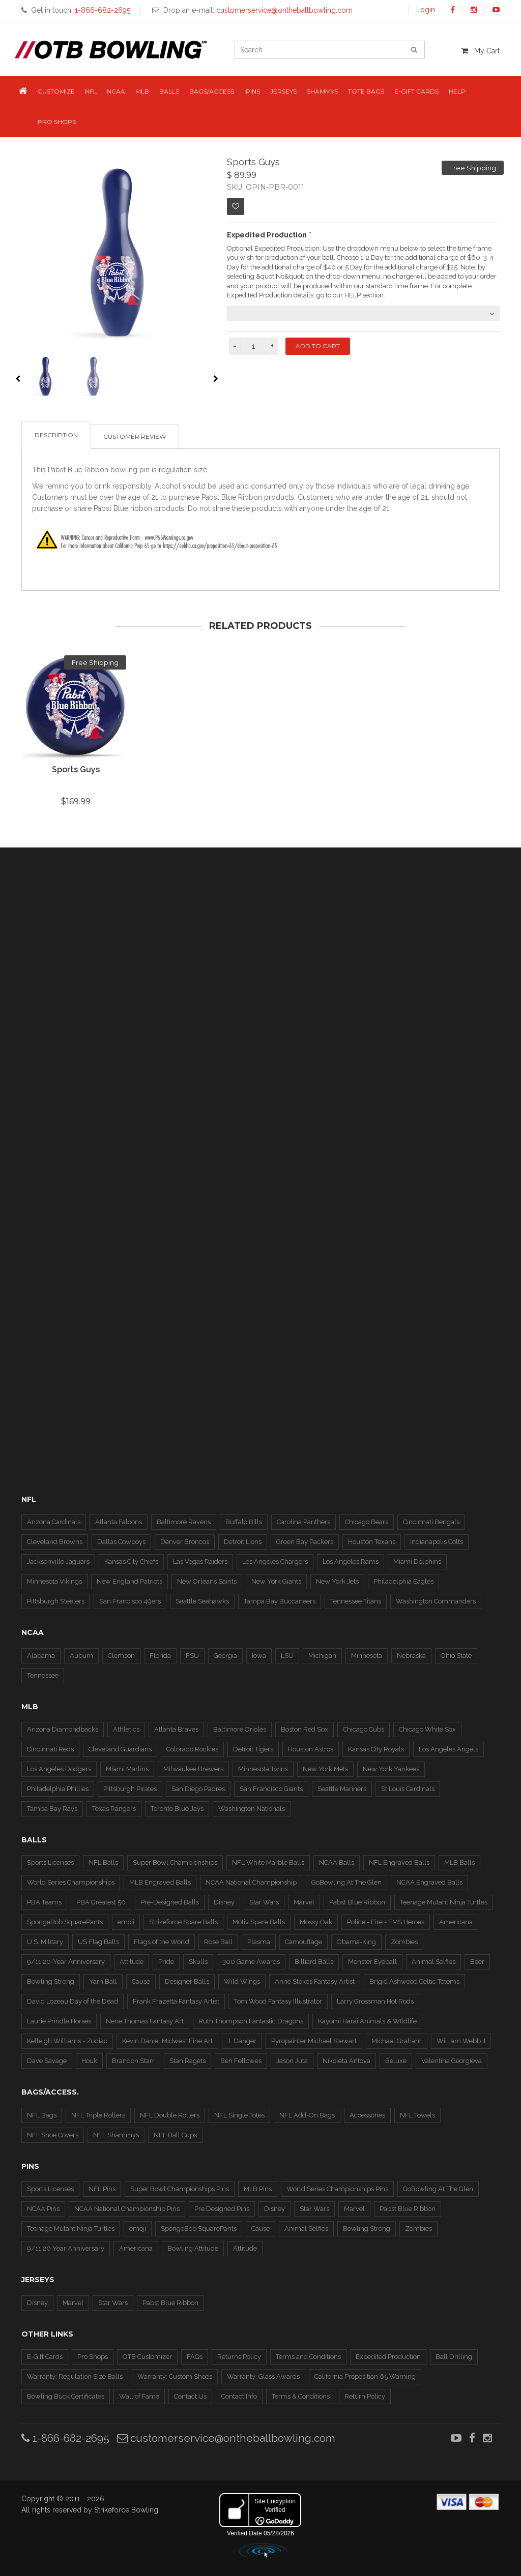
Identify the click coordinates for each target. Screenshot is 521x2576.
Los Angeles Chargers (275, 1561)
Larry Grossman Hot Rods (375, 2001)
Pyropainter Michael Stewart (314, 2041)
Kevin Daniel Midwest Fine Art (167, 2041)
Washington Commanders (436, 1601)
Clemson (121, 1655)
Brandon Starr (133, 2061)
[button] (23, 91)
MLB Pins (258, 2189)
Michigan (322, 1655)
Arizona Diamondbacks (62, 1729)
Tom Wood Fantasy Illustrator (278, 2001)
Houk (89, 2061)
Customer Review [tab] (134, 436)
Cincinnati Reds (50, 1749)
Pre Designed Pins (221, 2209)
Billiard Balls (314, 1961)
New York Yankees (391, 1769)
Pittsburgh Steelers (55, 1601)
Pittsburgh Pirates (130, 1789)
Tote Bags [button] (366, 91)
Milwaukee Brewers (193, 1769)
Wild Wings (242, 1981)
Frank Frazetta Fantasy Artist (176, 2001)
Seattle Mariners (341, 1789)
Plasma (258, 1942)
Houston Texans (371, 1541)
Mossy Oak (316, 1922)
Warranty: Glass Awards (263, 2376)
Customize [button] (56, 91)
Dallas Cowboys (121, 1541)
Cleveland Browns (54, 1541)
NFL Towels (417, 2115)
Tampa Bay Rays (52, 1808)
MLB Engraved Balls (160, 1882)
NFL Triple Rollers (98, 2115)
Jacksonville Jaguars (58, 1561)
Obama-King (356, 1942)
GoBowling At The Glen (346, 1882)
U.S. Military (45, 1942)
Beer (477, 1961)
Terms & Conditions (301, 2396)
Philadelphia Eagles (403, 1581)
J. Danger (241, 2041)
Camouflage (303, 1942)
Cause (141, 1981)
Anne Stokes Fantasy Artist (315, 1981)
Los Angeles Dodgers (59, 1769)
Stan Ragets (187, 2061)
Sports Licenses (50, 1862)
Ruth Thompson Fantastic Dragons (250, 2021)
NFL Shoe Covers (52, 2135)
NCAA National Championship (251, 1882)
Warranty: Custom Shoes (174, 2376)
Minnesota (366, 1655)
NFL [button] (91, 91)
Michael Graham (396, 2041)
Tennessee (43, 1675)
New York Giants (276, 1581)
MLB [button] (142, 91)
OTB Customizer (147, 2356)
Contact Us (190, 2396)
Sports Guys (76, 769)
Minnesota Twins (263, 1769)
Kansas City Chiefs (131, 1561)
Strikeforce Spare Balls (183, 1922)
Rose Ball (218, 1942)
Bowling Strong (50, 1981)
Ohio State (456, 1655)
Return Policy (364, 2396)
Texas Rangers (114, 1808)
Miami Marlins (127, 1769)
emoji (126, 1922)
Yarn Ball (103, 1981)
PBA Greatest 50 (101, 1902)
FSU (192, 1655)
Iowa (259, 1655)
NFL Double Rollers (169, 2115)
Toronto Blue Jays (177, 1808)
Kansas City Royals (376, 1749)
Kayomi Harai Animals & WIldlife (367, 2021)
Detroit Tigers (253, 1749)
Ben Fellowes (241, 2061)
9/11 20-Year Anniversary (66, 1961)
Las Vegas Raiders (200, 1561)
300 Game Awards (251, 1961)
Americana (456, 1922)
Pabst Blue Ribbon (357, 1902)
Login (425, 10)
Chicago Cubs (363, 1729)
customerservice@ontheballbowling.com (226, 2438)
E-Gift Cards (45, 2356)
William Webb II (461, 2041)
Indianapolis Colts (436, 1541)
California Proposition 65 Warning (365, 2376)
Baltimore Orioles (239, 1729)
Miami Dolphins (417, 1561)
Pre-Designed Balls (169, 1902)
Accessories (367, 2115)
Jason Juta (292, 2061)
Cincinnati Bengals (431, 1522)
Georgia (225, 1655)
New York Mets (325, 1769)
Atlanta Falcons (118, 1522)
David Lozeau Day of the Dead (72, 2001)
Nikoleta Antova (346, 2061)
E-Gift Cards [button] (416, 91)
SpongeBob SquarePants (65, 1922)
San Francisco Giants (271, 1789)
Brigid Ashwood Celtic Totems (414, 1981)
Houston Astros (310, 1749)
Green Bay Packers (304, 1541)
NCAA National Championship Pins (127, 2209)
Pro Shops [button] (57, 122)
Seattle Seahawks (202, 1601)
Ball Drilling (454, 2356)
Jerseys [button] (283, 91)
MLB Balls (459, 1862)
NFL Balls (103, 1862)
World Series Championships (70, 1882)
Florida (160, 1655)
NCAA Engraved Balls (429, 1882)
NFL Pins (102, 2189)
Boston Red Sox (304, 1729)
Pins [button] (253, 91)
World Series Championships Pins (337, 2189)
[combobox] (363, 313)
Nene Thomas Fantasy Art (145, 2021)
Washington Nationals (251, 1808)
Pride (166, 1961)
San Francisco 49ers (130, 1601)
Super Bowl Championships (175, 1862)
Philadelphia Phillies (58, 1789)
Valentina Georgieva (451, 2061)
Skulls (198, 1961)
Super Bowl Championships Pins (179, 2189)
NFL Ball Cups (175, 2135)
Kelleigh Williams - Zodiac (67, 2041)
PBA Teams (44, 1902)
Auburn (81, 1655)
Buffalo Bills (243, 1522)
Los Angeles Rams (351, 1561)
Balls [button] (169, 91)
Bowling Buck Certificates (65, 2396)
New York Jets (337, 1581)
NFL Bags (41, 2115)
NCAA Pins (43, 2209)
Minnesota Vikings (54, 1581)
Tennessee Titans (355, 1601)
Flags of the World (161, 1942)
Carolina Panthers (303, 1522)
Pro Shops (92, 2356)
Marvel (304, 1902)
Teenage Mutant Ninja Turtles (443, 1902)
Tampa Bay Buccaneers (279, 1601)
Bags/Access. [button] (212, 91)
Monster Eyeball (372, 1961)
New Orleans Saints (207, 1581)
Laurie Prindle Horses (59, 2021)
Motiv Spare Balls (259, 1922)
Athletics (126, 1729)
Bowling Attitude (192, 2248)
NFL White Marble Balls (268, 1862)
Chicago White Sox (427, 1729)
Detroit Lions (243, 1541)
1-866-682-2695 (65, 2438)
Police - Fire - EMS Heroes (385, 1922)
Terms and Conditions (308, 2356)
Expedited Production (388, 2356)
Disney (224, 1902)
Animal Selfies (433, 1961)
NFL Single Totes (239, 2115)
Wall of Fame (139, 2396)
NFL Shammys (116, 2135)
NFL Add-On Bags (307, 2115)
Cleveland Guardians (120, 1749)
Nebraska (411, 1655)
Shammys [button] (322, 91)
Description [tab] (56, 435)
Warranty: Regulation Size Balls (75, 2376)
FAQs (194, 2356)
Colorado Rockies (192, 1749)
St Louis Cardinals (408, 1789)
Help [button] (457, 91)
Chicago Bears (366, 1522)
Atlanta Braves (176, 1729)
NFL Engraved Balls (399, 1862)
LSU (287, 1655)
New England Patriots (129, 1581)
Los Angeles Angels (448, 1749)
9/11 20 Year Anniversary (65, 2248)
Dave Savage (47, 2061)
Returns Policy (239, 2356)
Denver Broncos (184, 1541)
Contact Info (239, 2396)
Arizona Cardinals (53, 1522)
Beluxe (396, 2061)
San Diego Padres (198, 1789)
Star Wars (264, 1902)
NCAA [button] (116, 91)
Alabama (41, 1655)
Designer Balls (187, 1981)
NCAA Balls (336, 1862)
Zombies (404, 1942)
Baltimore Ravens (184, 1522)
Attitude (131, 1961)
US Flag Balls (98, 1942)
